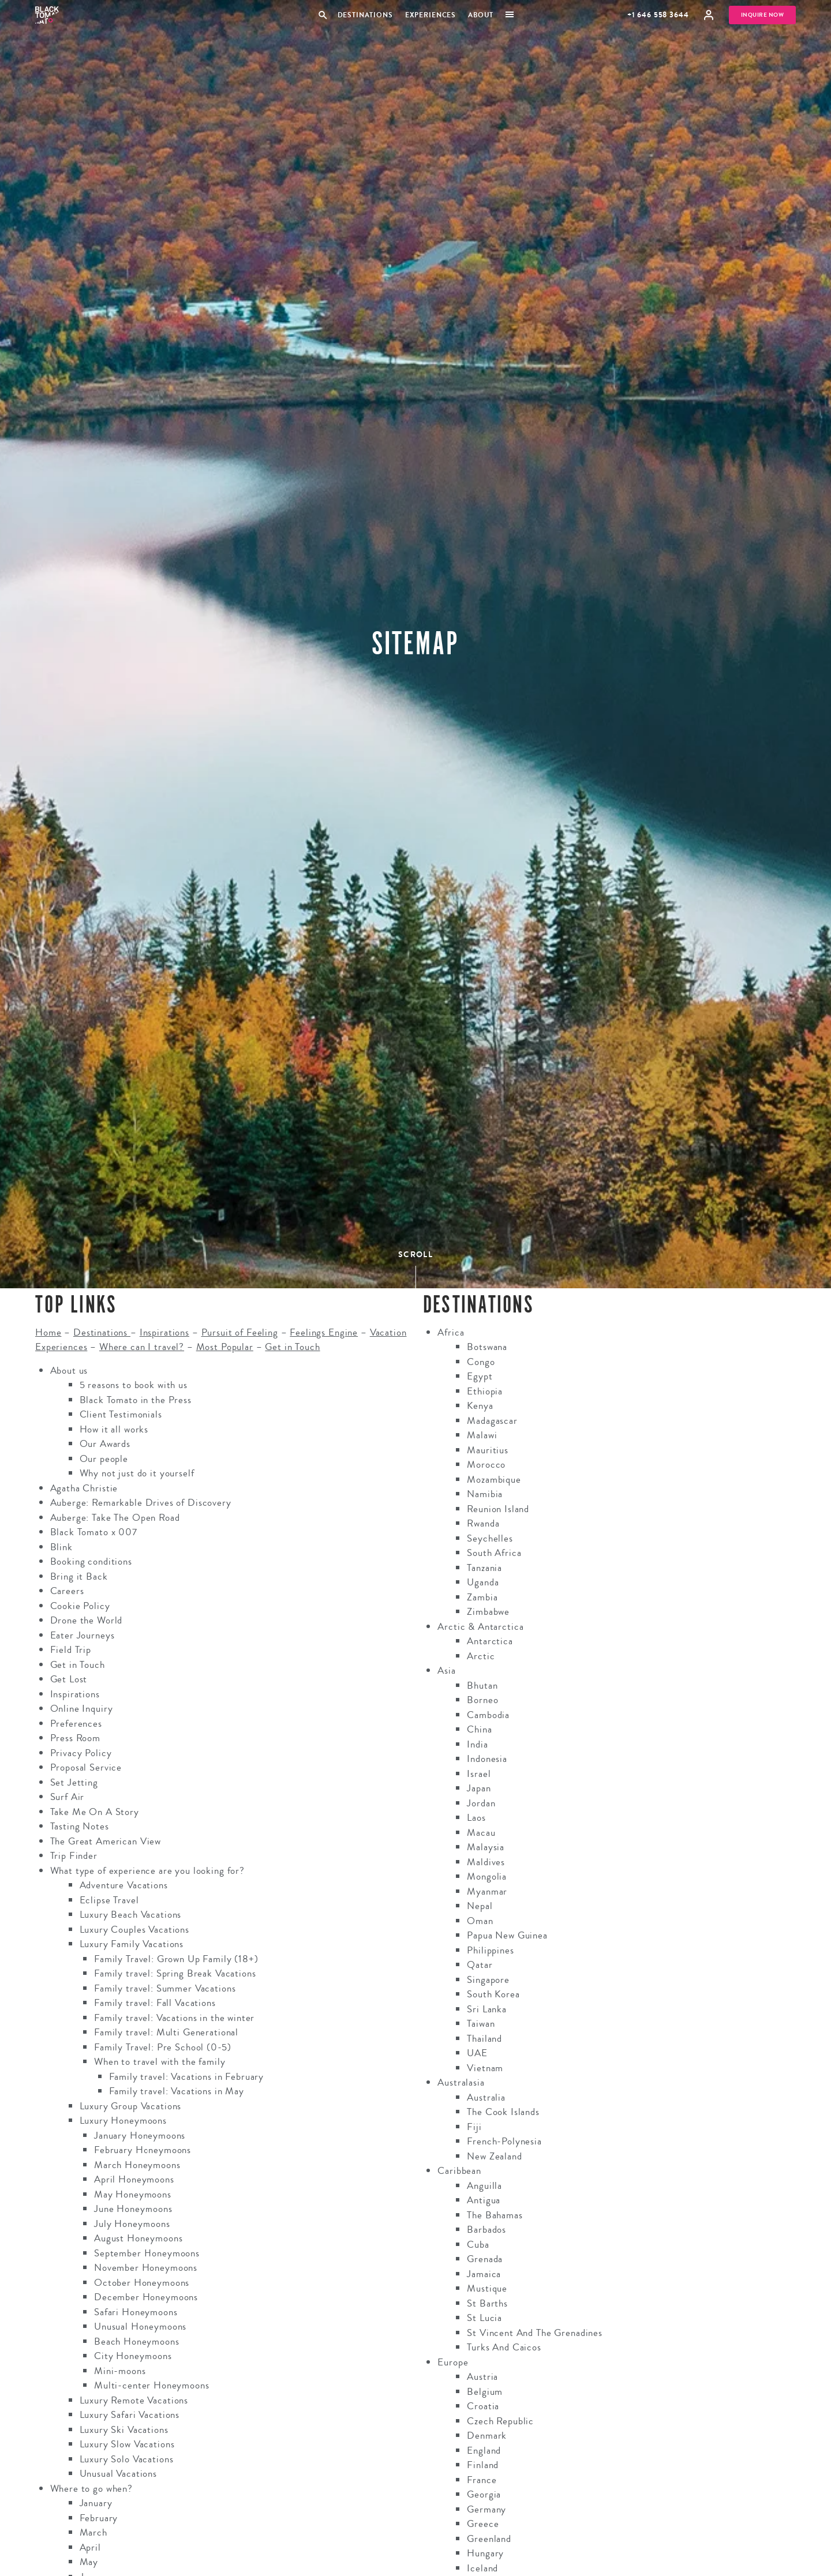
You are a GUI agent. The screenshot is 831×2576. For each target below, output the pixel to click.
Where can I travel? (141, 1347)
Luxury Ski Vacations (124, 2430)
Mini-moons (120, 2371)
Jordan (481, 1803)
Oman (480, 1921)
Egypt (479, 1376)
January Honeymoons (139, 2135)
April (90, 2547)
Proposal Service (86, 1767)
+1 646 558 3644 (658, 14)
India (477, 1744)
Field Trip (71, 1650)
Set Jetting (74, 1782)
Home (48, 1332)
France (481, 2480)
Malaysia (485, 1847)
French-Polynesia (504, 2141)
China (479, 1729)
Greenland (489, 2539)
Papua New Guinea (507, 1935)
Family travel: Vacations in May (176, 2091)
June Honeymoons (133, 2209)
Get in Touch (292, 1347)
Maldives (486, 1862)
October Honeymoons (141, 2282)
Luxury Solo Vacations (127, 2459)
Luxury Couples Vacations (134, 1929)
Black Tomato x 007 (93, 1532)
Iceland (482, 2568)
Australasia (460, 2082)
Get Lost (69, 1679)
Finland (483, 2465)
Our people (104, 1459)
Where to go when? (91, 2488)
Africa (450, 1332)
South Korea (493, 1994)
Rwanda (483, 1523)
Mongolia (487, 1876)
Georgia (484, 2494)
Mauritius (487, 1450)
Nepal (479, 1906)
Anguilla (484, 2185)
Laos (476, 1817)
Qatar (479, 1965)
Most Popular (224, 1347)
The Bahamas (494, 2215)
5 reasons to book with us (134, 1385)
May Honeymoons (132, 2194)
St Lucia (484, 2318)
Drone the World (86, 1620)
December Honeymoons (146, 2297)
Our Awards (105, 1444)
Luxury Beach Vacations (131, 1914)
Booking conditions (91, 1561)
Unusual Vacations (118, 2473)
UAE (477, 2053)
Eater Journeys (82, 1635)
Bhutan (482, 1685)
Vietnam (485, 2068)
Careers (67, 1591)
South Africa (494, 1553)
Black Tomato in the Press (136, 1400)
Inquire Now (762, 15)
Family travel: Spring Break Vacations (175, 1973)
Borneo (482, 1700)
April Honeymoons (134, 2179)
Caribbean (459, 2170)
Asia (446, 1670)
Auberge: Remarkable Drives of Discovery (140, 1502)
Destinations (364, 15)
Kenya (480, 1405)
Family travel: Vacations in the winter (174, 2018)
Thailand (484, 2038)
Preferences (76, 1723)
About (480, 15)
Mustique (487, 2288)
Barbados (486, 2229)
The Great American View (106, 1841)
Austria (482, 2376)
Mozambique (494, 1479)
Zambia (482, 1597)
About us (69, 1370)
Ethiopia (485, 1391)
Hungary (485, 2553)
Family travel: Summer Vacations (164, 1988)
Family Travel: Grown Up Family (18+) (176, 1959)
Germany (486, 2509)
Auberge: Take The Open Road (115, 1517)
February (99, 2518)
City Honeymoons (133, 2356)
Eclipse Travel (109, 1900)
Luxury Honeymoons (123, 2120)
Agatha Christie (84, 1488)
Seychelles (490, 1538)
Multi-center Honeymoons (151, 2385)
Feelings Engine (324, 1332)
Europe (452, 2362)
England (484, 2450)
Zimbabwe (488, 1611)
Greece (483, 2524)
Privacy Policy (81, 1753)
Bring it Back (79, 1576)
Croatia (483, 2406)
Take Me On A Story (94, 1812)
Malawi (482, 1435)
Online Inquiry (81, 1708)
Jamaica (484, 2274)
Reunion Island (498, 1509)
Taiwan (481, 2023)
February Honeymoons (142, 2150)
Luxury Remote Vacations (134, 2400)
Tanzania (484, 1568)
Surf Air (67, 1797)
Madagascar (492, 1420)
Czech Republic (500, 2421)
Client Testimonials (121, 1414)
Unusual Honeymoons (140, 2326)
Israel (479, 1774)
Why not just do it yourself (137, 1473)
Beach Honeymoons (136, 2341)
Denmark (487, 2435)
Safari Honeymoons (135, 2312)
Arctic (481, 1656)
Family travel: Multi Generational (166, 2032)
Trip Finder (74, 1855)
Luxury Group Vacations (131, 2106)
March (93, 2532)
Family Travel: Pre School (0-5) (162, 2047)
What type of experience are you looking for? (147, 1870)
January (96, 2503)
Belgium (485, 2391)
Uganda (483, 1582)
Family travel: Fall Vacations (155, 2003)
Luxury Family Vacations (132, 1944)
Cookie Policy (80, 1606)
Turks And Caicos (504, 2347)
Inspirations (164, 1332)
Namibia (485, 1494)
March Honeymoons (137, 2165)
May (89, 2562)
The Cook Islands (503, 2112)
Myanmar (487, 1891)
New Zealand (494, 2156)
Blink (61, 1547)
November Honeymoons (145, 2267)
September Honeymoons (147, 2253)
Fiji (474, 2127)
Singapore (488, 1980)
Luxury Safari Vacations (130, 2415)
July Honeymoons (132, 2224)
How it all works (114, 1429)
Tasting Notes (79, 1826)
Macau (481, 1832)
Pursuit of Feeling (239, 1332)
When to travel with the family (160, 2061)
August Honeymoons (138, 2238)
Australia (486, 2097)
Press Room (75, 1738)
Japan (479, 1788)
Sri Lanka (487, 2009)
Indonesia (487, 1759)
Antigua (483, 2200)
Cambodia (488, 1715)
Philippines (490, 1950)
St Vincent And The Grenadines (534, 2333)
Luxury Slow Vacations (127, 2444)
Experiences (430, 15)
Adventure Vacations (124, 1885)
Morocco (486, 1464)
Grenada (485, 2259)
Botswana (487, 1347)
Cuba (478, 2244)
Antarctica (490, 1641)
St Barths (487, 2303)
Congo (481, 1362)
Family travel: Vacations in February (186, 2076)
